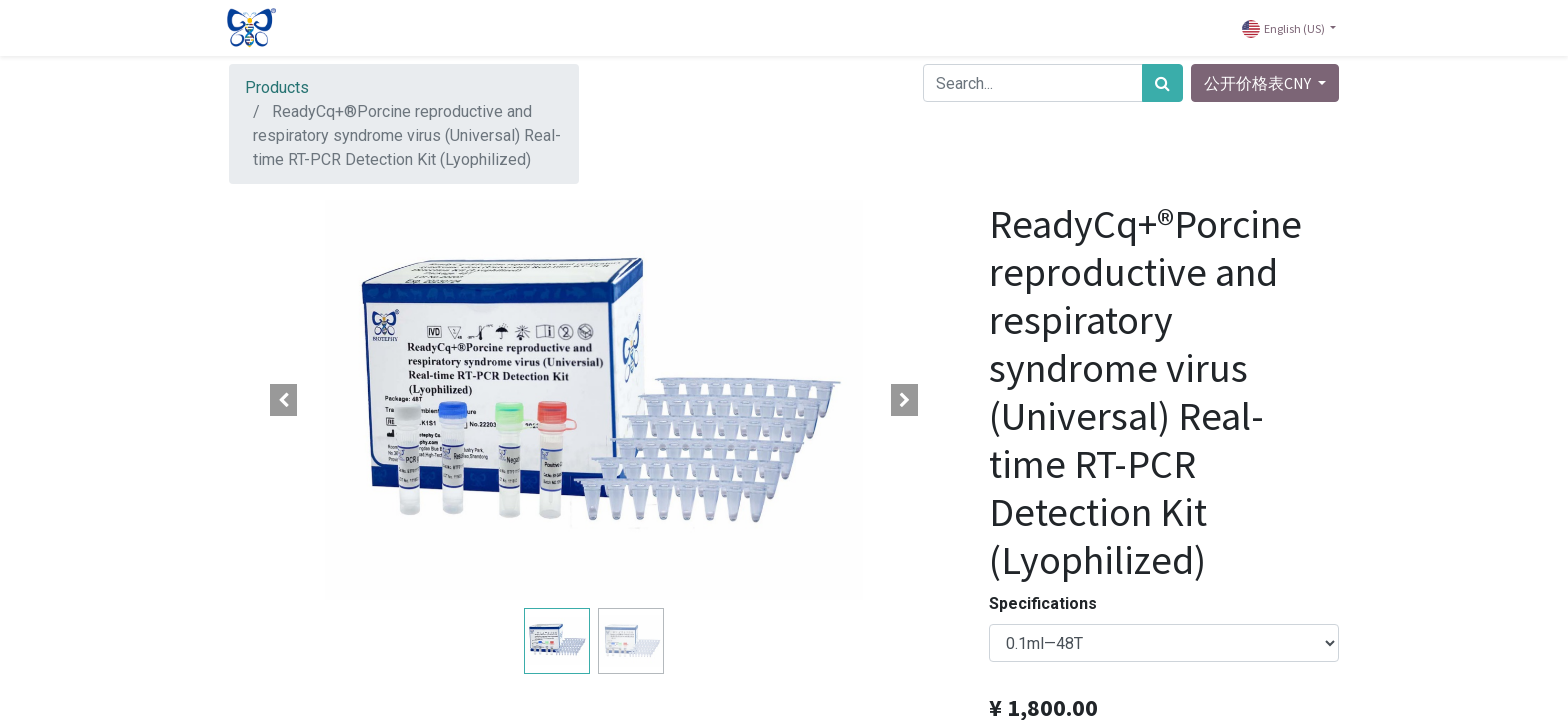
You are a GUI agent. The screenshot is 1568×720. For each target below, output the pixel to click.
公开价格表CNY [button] (1259, 83)
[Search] (1162, 83)
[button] (284, 400)
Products (277, 87)
